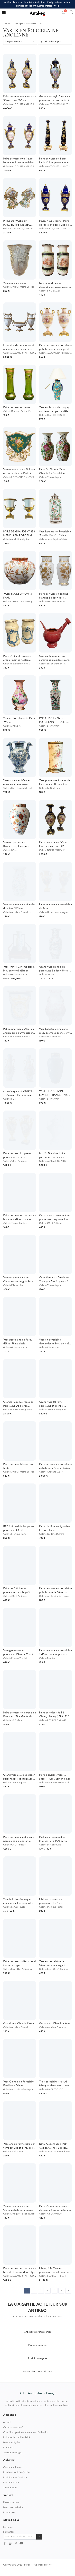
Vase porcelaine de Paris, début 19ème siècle (17, 1342)
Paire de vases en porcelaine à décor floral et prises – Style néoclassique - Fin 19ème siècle (55, 1653)
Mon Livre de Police (13, 2507)
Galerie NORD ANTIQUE (52, 850)
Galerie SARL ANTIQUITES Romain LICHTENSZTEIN (30, 229)
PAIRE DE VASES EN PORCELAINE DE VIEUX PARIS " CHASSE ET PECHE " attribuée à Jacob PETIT (18, 223)
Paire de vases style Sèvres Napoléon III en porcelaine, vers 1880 (18, 161)
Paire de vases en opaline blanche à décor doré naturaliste (53, 596)
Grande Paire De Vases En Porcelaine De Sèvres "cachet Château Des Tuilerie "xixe (18, 1404)
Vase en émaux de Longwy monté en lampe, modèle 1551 (54, 409)
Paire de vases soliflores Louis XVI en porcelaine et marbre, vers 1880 (54, 161)
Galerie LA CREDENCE (51, 2089)
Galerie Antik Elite (12, 726)
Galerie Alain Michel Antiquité (18, 2089)
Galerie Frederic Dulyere (51, 1534)
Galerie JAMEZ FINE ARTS (52, 1161)
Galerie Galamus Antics (15, 974)
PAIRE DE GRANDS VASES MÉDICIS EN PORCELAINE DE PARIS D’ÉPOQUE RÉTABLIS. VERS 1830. (19, 534)
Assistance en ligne (12, 2453)
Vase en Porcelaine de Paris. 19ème (19, 720)
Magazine (8, 2527)
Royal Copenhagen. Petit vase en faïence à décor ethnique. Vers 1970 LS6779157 (53, 2146)
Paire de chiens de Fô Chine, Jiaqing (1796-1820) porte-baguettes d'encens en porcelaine (55, 1715)
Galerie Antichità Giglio (51, 1472)
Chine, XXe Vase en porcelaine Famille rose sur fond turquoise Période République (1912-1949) (54, 2270)
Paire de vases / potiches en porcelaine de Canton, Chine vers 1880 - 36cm (19, 1839)
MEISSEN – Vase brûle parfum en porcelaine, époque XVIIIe (52, 1155)
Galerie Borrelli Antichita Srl (17, 788)
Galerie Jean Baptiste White (53, 539)
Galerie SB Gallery (12, 1720)
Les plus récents (13, 42)
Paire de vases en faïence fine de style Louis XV (53, 844)
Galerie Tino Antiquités (50, 477)
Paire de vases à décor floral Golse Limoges (19, 1963)
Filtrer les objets (50, 42)
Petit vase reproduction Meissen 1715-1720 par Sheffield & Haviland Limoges (52, 1839)
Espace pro (9, 2512)
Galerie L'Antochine (13, 1285)
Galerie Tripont (47, 974)
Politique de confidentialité (16, 2437)
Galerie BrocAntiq (48, 1658)
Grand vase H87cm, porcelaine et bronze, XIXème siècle (51, 1404)
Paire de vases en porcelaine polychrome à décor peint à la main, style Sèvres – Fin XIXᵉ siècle (55, 347)
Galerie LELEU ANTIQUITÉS (17, 1410)
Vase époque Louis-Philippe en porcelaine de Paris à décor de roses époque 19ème (19, 472)
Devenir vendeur (11, 2502)
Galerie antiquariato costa (16, 664)
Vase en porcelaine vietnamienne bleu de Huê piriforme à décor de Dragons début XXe (54, 1342)
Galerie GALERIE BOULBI (52, 415)
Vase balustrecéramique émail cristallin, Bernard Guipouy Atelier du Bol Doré (17, 1901)
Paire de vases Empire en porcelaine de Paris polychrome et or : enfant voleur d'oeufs (18, 1155)
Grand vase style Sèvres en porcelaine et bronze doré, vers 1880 (54, 99)
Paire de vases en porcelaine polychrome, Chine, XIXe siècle (55, 1466)
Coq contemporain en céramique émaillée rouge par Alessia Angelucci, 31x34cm (54, 658)
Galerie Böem (10, 850)
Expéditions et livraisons (15, 2477)
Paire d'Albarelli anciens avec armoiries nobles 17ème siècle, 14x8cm (17, 658)
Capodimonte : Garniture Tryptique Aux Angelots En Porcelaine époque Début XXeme (54, 1280)
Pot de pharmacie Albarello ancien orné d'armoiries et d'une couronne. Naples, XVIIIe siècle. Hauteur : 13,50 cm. (19, 1031)
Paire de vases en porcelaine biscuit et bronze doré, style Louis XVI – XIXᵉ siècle (19, 2270)
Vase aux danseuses (14, 283)
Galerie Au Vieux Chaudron (17, 912)
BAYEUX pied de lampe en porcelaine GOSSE (18, 1528)
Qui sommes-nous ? (13, 2427)
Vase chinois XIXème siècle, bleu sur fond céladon (19, 969)
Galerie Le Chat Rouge (50, 788)
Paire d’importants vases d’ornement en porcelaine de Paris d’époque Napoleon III (55, 2208)
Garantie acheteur (12, 2467)
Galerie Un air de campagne (53, 912)
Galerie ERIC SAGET (49, 291)
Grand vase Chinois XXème (19, 2023)
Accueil (6, 2422)
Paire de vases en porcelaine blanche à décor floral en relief (19, 1217)
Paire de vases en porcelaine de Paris (55, 906)
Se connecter (10, 2488)
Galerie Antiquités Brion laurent (19, 2214)
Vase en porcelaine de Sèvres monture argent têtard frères (52, 1963)
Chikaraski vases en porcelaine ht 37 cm (50, 1901)
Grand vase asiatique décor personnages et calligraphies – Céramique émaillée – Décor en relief (19, 1777)
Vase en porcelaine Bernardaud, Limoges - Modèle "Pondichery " (16, 844)
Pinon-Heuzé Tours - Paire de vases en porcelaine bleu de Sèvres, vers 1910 (55, 223)
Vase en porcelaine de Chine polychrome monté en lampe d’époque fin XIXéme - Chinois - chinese (19, 2208)
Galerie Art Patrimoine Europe (18, 287)
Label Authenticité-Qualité (16, 2472)
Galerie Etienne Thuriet (15, 1658)
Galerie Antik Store (13, 2152)
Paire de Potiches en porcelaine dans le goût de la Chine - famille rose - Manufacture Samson (18, 1590)
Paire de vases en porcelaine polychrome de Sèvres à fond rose (55, 1590)
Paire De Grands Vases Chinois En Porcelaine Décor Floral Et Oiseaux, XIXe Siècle (53, 472)
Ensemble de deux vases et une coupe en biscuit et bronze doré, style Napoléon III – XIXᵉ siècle (19, 347)
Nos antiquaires (11, 2482)
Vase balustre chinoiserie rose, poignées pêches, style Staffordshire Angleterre (55, 1031)
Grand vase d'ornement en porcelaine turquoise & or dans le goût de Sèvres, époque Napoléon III (54, 1217)
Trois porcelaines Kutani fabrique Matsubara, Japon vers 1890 (54, 2084)
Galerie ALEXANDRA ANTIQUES (19, 353)
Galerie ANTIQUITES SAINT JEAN (20, 104)
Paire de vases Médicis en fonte (18, 1466)
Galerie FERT (9, 1099)
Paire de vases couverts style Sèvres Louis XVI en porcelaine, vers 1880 (19, 99)
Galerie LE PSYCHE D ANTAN (18, 477)
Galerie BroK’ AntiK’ (49, 726)
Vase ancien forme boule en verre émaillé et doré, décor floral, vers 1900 (19, 2146)
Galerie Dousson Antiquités (17, 411)
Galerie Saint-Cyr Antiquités (17, 1969)
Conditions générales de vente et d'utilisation (25, 2432)
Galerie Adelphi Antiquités (16, 539)
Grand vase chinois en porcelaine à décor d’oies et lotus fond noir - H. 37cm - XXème (55, 969)
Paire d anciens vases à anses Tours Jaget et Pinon (55, 1777)
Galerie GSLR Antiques (15, 1161)
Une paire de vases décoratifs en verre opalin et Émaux (55, 285)
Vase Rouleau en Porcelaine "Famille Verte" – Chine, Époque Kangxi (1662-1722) (55, 534)
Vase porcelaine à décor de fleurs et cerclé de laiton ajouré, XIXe (54, 782)
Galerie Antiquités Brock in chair (55, 1783)
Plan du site (9, 2447)
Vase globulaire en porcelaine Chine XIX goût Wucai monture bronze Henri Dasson (18, 1653)
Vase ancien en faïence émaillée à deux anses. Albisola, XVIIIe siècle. (16, 782)
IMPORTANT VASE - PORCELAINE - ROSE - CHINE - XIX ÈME (52, 720)
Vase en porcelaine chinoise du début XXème (19, 906)
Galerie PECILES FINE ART (52, 1720)
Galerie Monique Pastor (15, 1534)
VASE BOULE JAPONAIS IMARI (18, 596)
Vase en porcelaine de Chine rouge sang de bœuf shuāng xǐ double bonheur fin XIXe (18, 1280)
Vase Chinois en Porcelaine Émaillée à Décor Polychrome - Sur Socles (19, 2084)
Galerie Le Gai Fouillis (50, 1037)
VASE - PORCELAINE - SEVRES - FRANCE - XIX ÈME (53, 1093)
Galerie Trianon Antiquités (52, 1410)
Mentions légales (11, 2442)
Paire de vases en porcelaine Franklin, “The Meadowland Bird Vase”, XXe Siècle (19, 1715)
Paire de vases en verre (16, 407)
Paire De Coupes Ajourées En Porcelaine (54, 1528)
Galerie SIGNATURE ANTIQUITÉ (20, 601)
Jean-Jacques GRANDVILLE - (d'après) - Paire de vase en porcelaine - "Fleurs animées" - (19, 1093)
